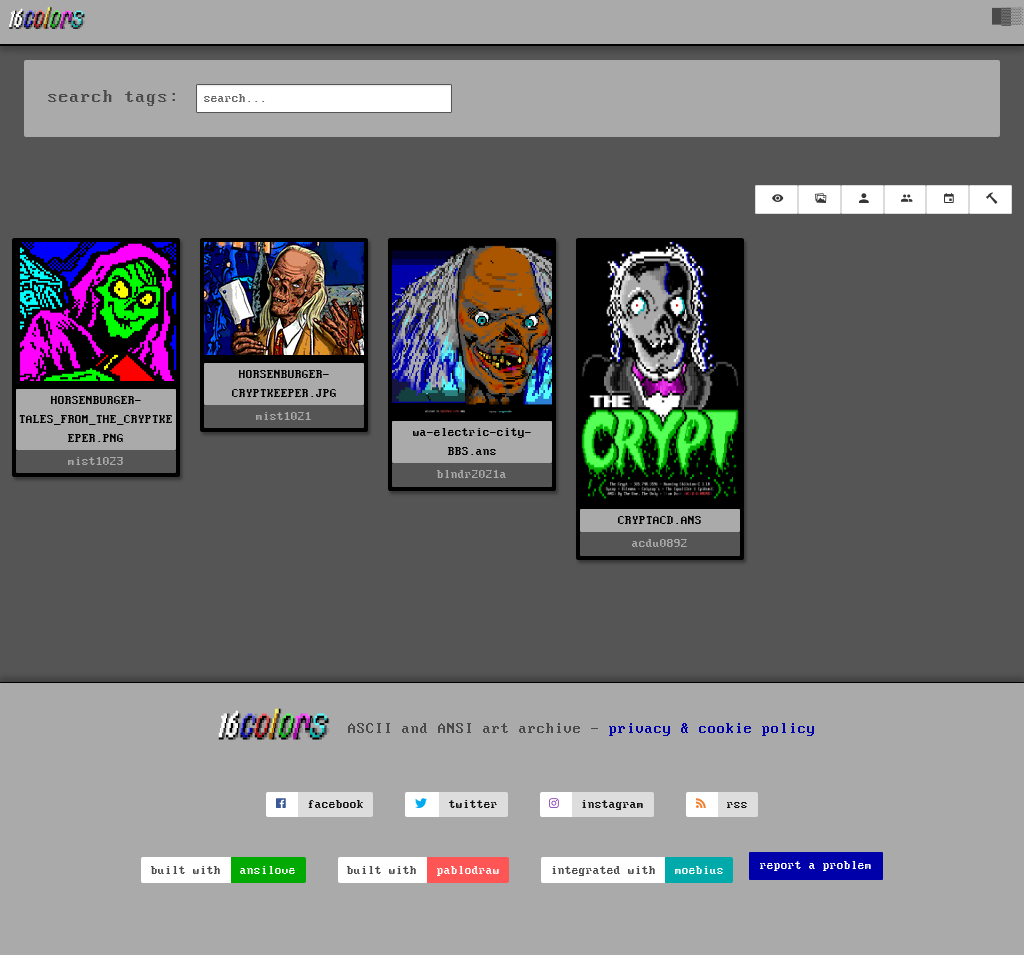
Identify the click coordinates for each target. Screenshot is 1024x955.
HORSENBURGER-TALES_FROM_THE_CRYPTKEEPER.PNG (96, 419)
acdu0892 (660, 543)
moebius (699, 870)
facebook (336, 804)
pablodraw (468, 870)
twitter (473, 804)
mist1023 (96, 461)
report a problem (816, 865)
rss (737, 804)
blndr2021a (472, 474)
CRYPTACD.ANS (660, 520)
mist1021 (284, 416)
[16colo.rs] (47, 22)
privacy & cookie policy (712, 728)
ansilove (268, 870)
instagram (612, 804)
